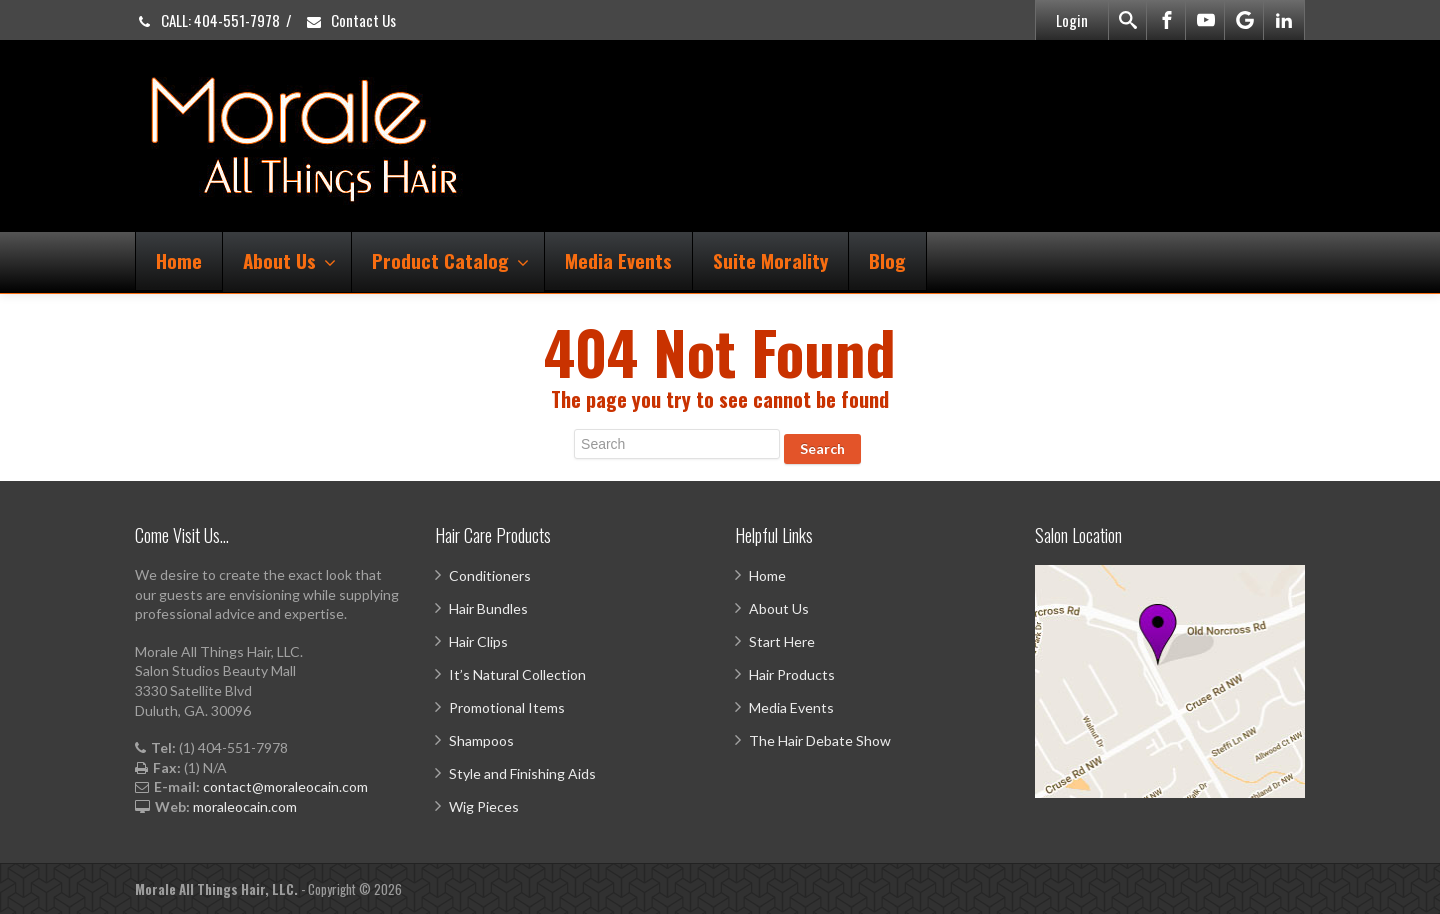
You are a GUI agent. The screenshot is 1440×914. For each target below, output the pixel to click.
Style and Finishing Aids (522, 773)
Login (1072, 20)
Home (179, 260)
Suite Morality (770, 260)
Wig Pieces (484, 806)
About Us (289, 260)
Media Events (618, 260)
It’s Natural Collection (517, 674)
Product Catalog (450, 260)
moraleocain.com (245, 806)
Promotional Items (507, 707)
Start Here (782, 641)
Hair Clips (478, 641)
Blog (887, 260)
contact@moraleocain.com (285, 786)
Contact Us (350, 20)
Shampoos (481, 740)
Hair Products (792, 674)
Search (822, 448)
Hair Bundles (488, 608)
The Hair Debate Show (820, 740)
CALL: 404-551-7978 (207, 20)
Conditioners (490, 575)
